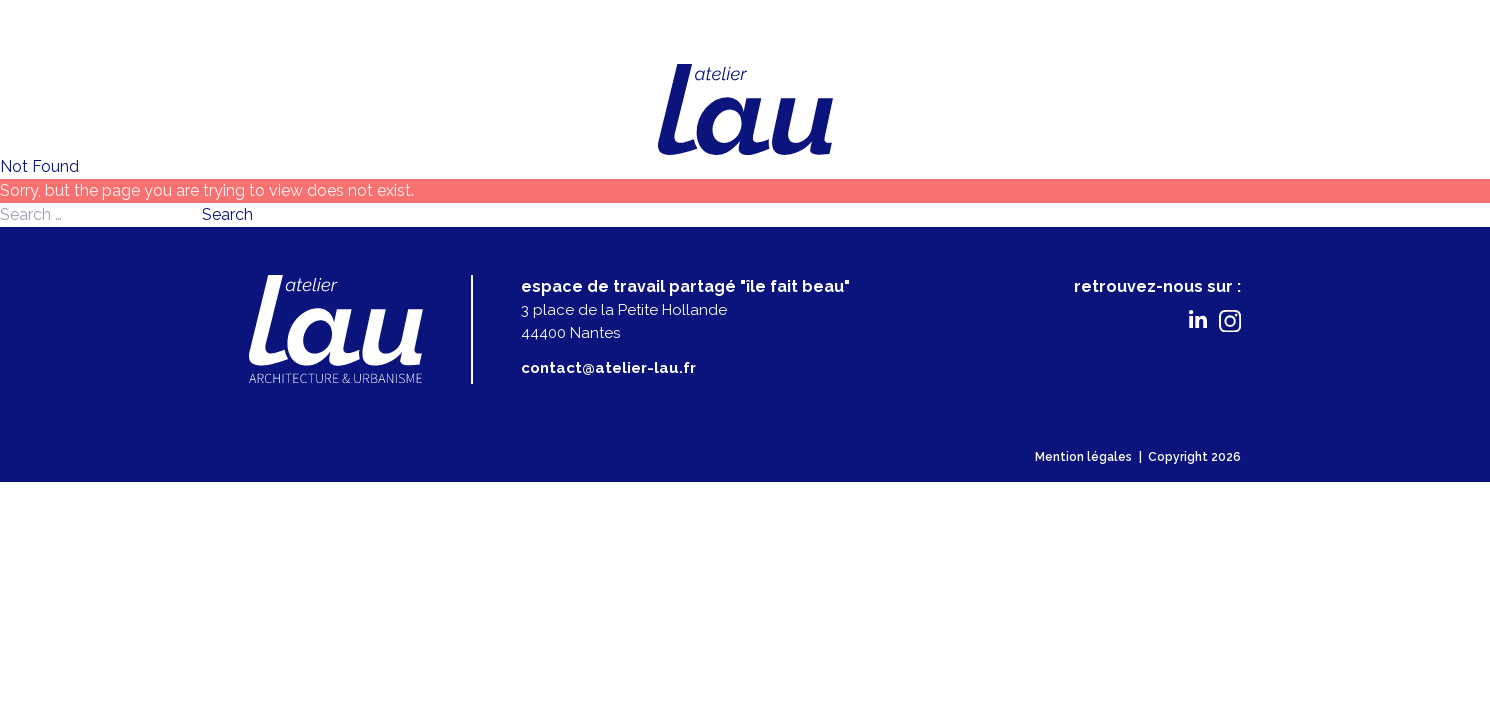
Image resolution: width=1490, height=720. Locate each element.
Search (227, 214)
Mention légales (1083, 457)
